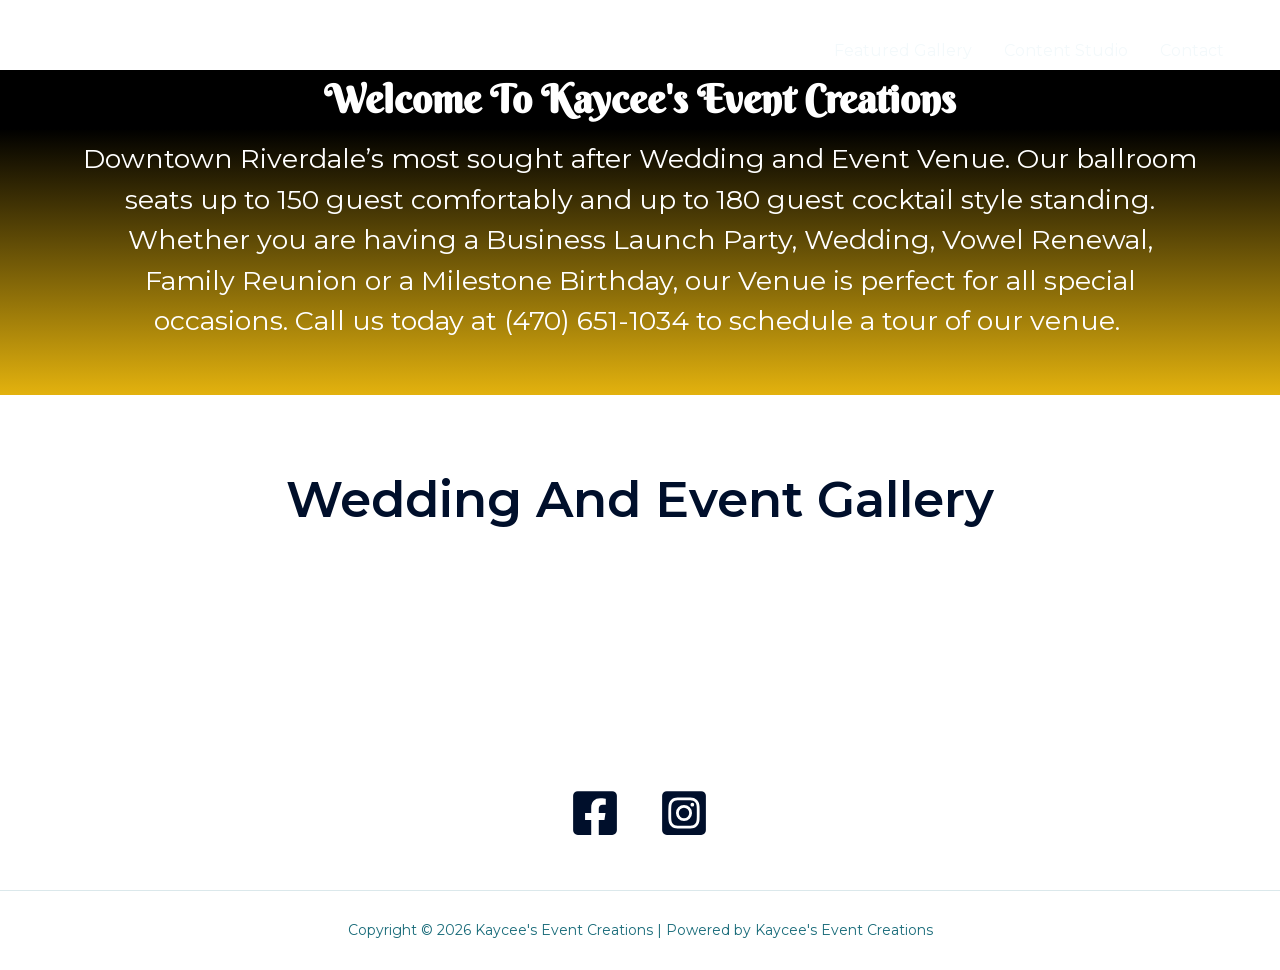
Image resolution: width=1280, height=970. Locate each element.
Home (777, 50)
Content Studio (1066, 50)
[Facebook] (595, 813)
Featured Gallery (903, 50)
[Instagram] (684, 813)
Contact (1192, 50)
